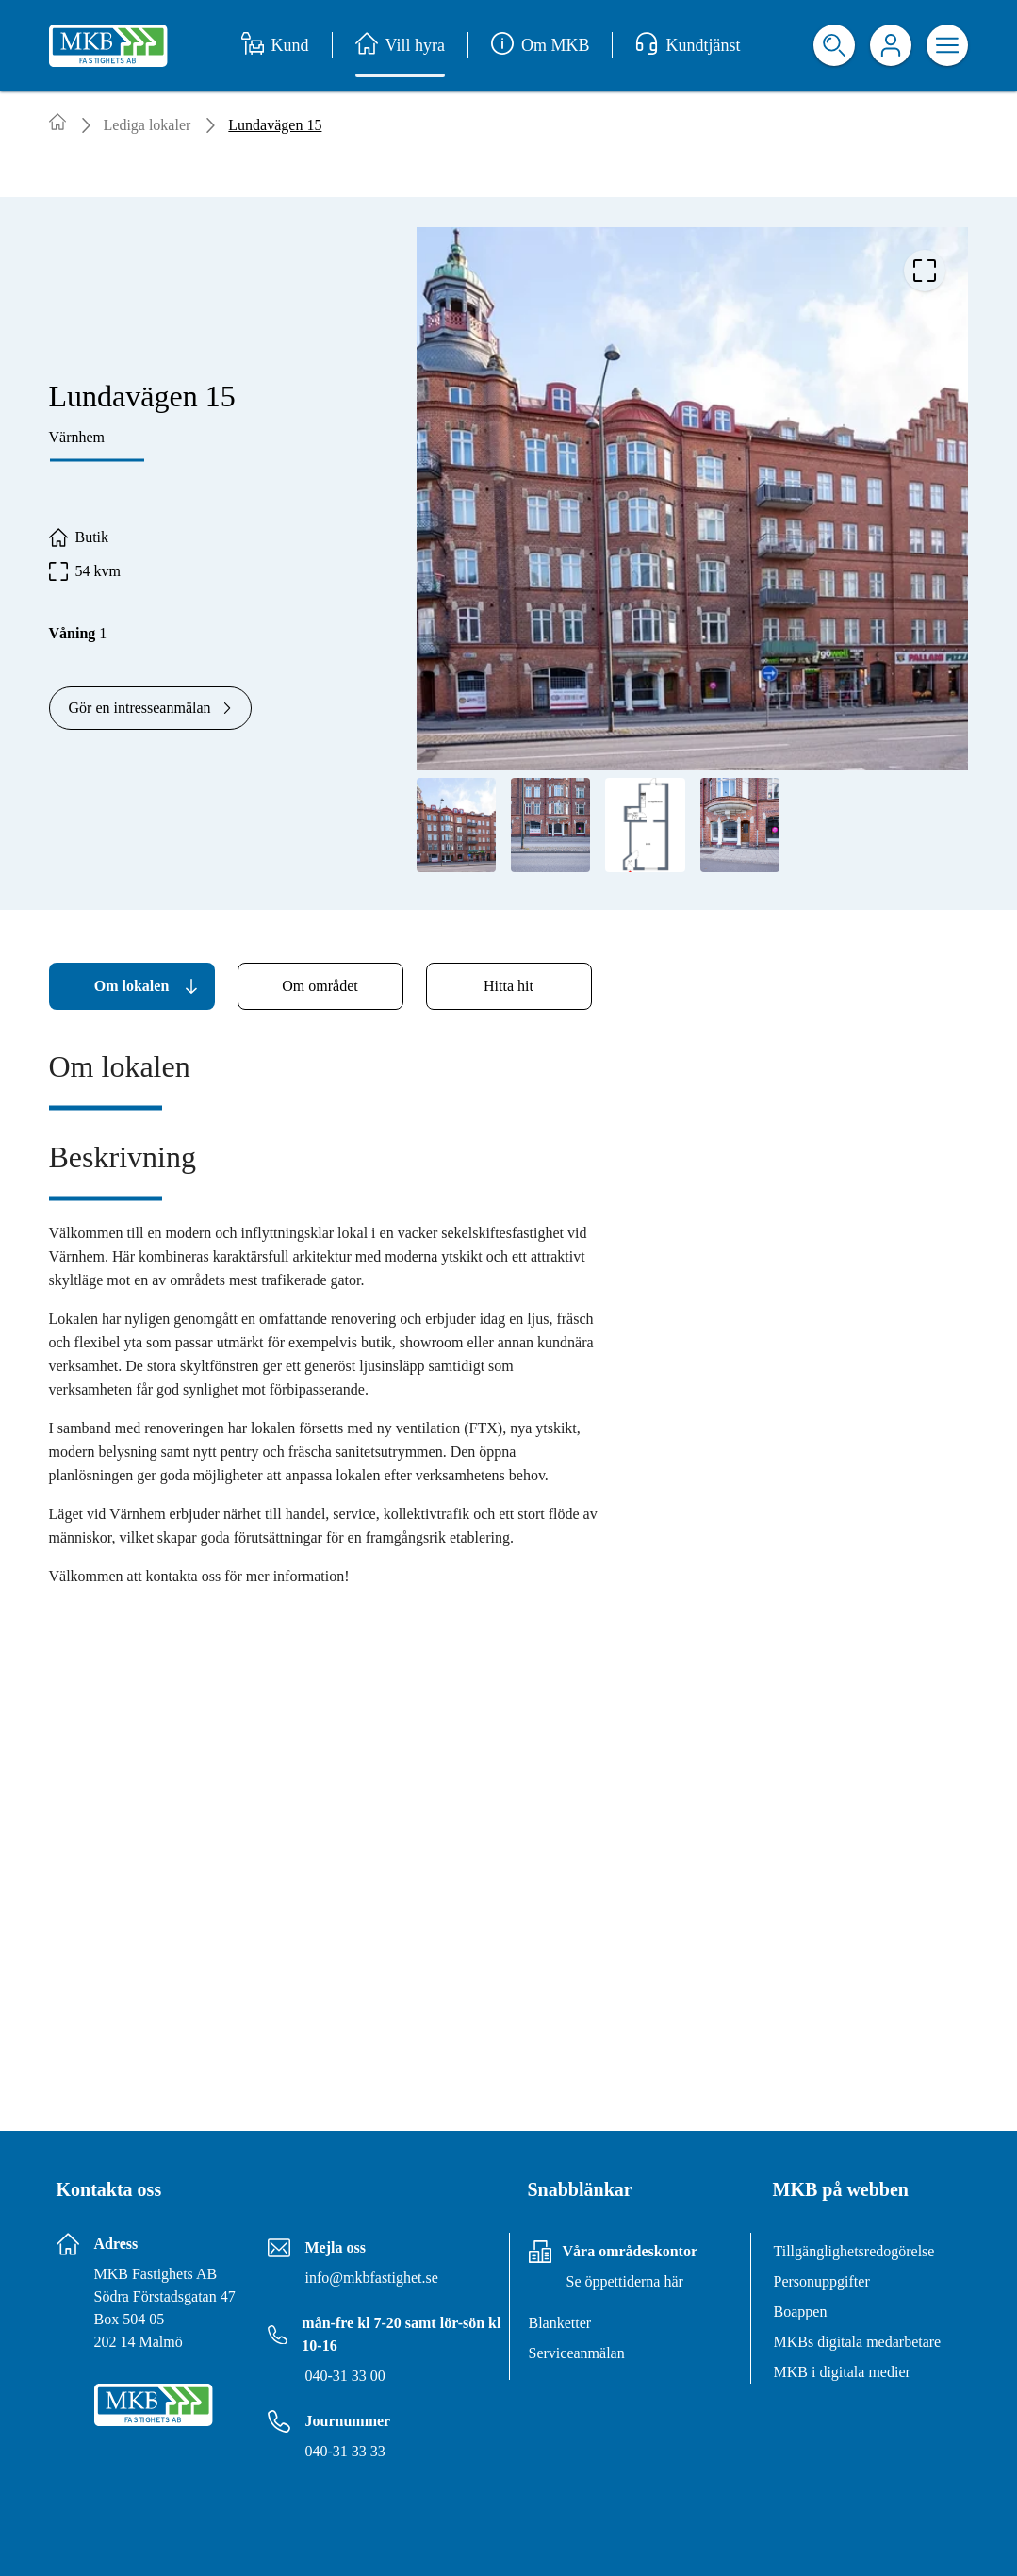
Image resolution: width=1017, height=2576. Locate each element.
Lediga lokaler (147, 125)
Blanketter (560, 2323)
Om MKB (540, 45)
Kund (275, 45)
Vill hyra (400, 45)
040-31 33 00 (345, 2376)
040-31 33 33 (345, 2451)
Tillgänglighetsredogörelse (854, 2251)
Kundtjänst (687, 45)
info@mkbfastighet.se (371, 2278)
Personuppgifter (822, 2281)
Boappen (801, 2312)
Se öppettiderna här (624, 2281)
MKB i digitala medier (842, 2372)
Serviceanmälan (577, 2353)
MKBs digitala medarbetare (858, 2342)
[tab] (132, 986)
